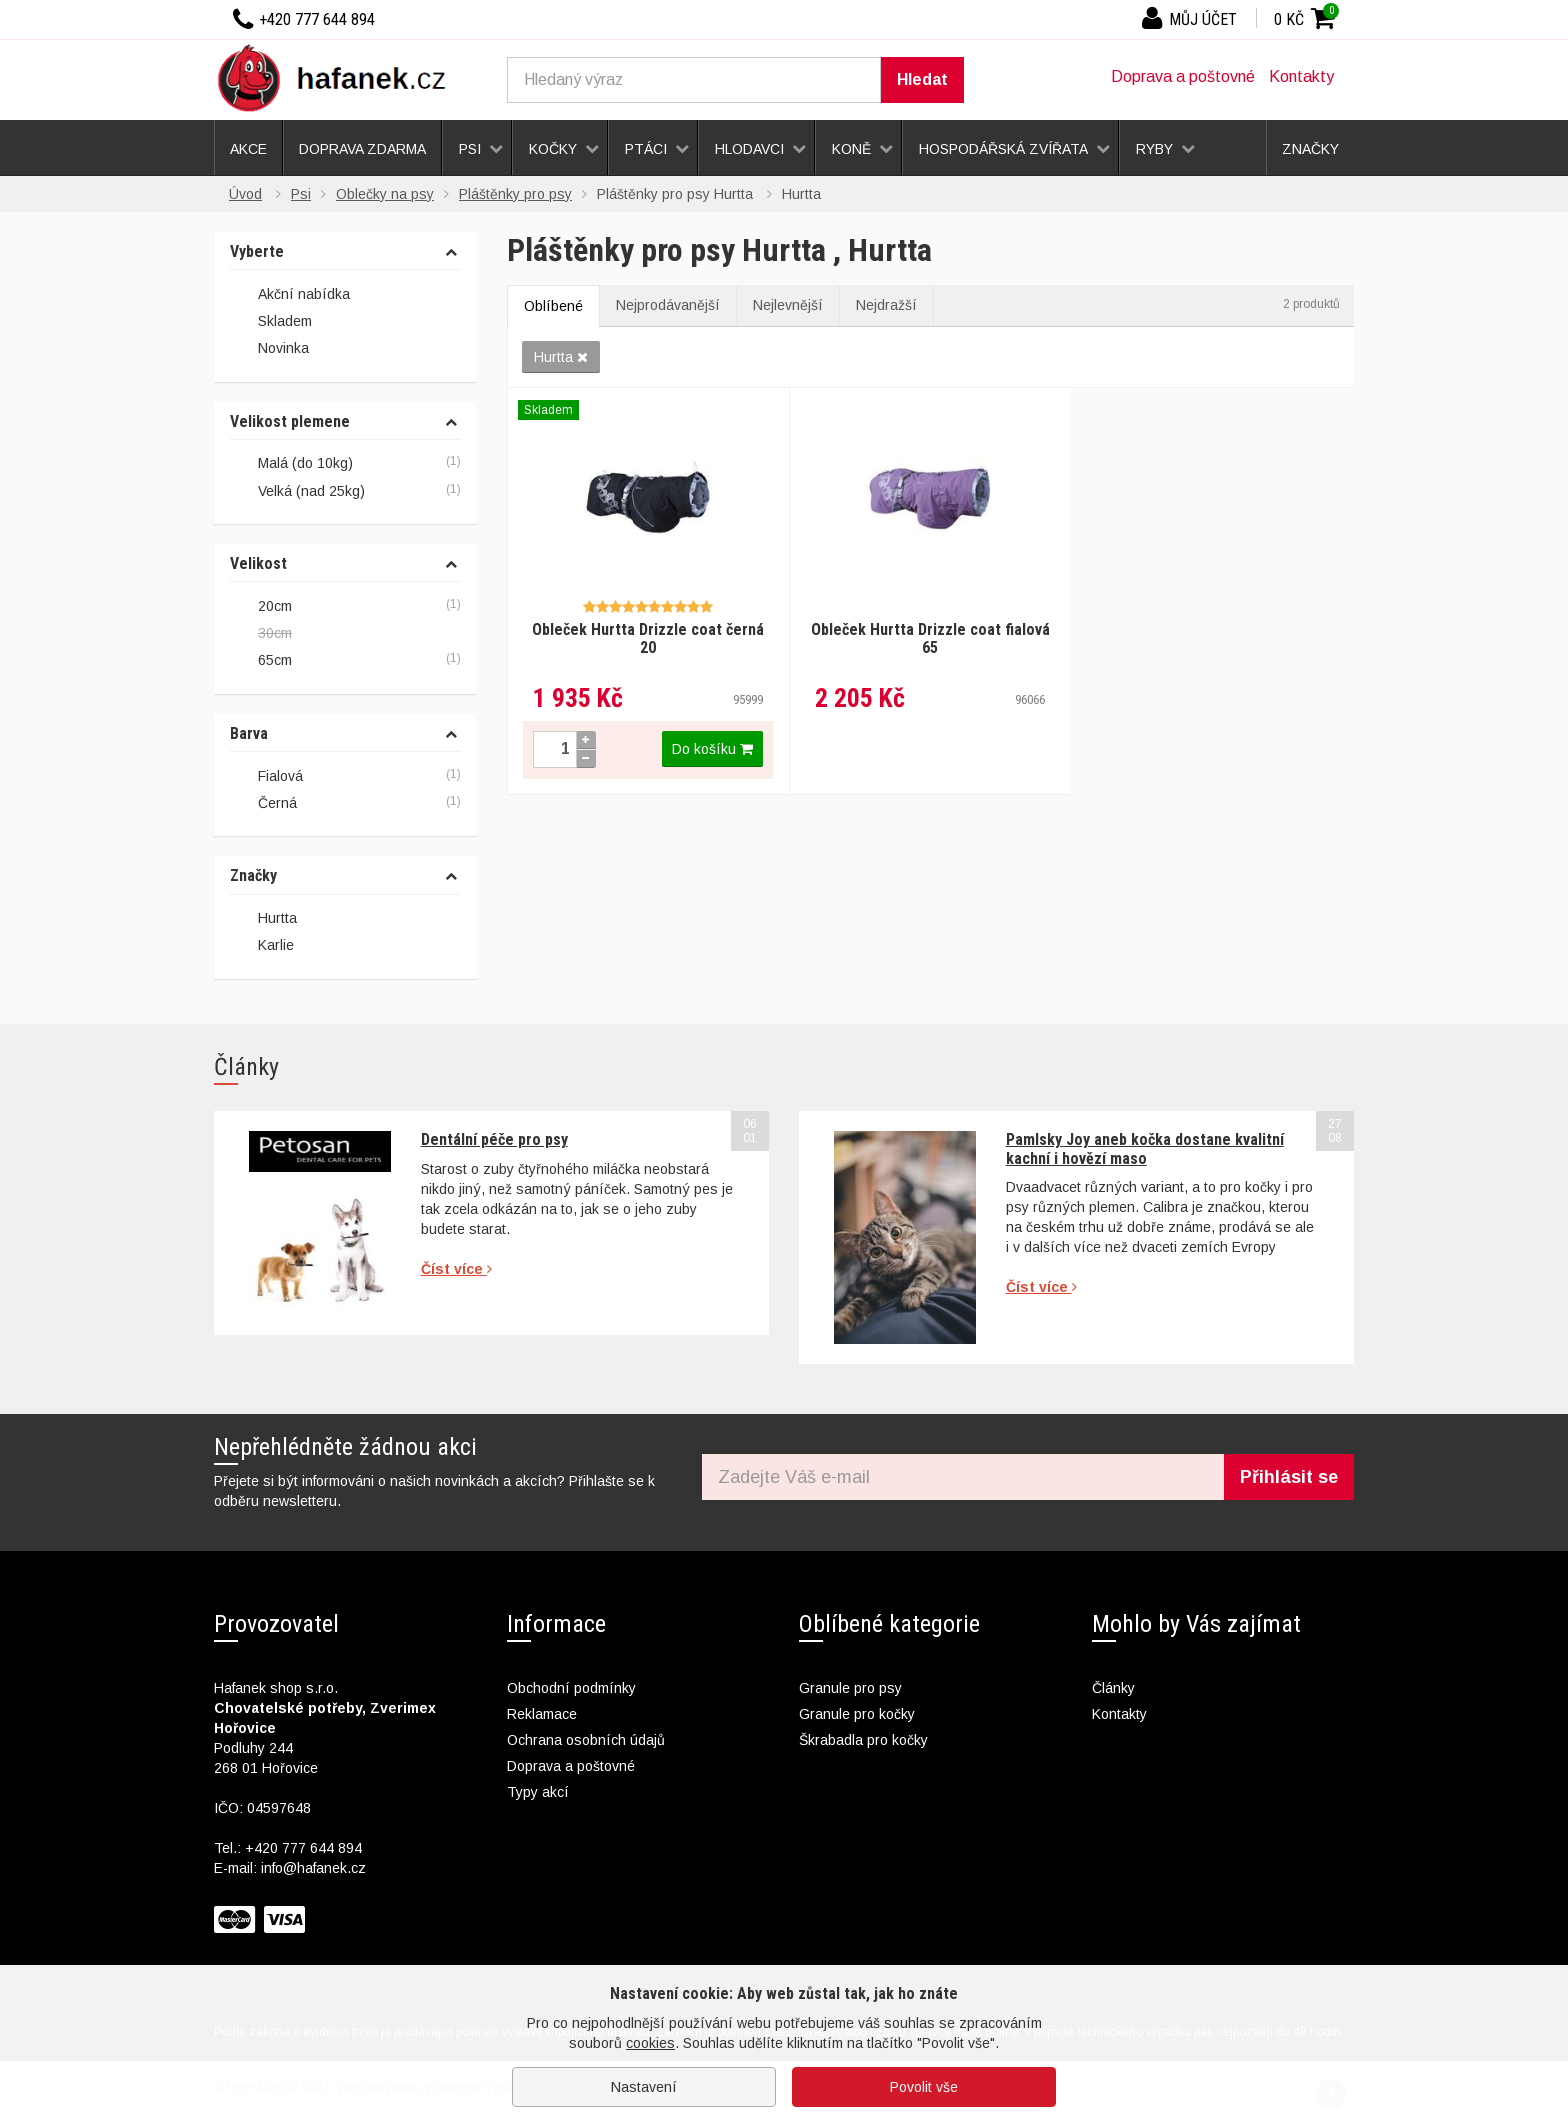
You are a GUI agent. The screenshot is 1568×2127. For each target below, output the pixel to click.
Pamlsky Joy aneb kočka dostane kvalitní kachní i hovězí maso (1145, 1148)
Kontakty (1301, 76)
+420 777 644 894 (303, 1848)
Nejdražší (886, 305)
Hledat (922, 79)
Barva (249, 734)
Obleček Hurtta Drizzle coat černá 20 (648, 638)
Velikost (258, 564)
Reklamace (542, 1714)
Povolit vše (924, 2087)
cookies (650, 2043)
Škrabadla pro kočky (863, 1740)
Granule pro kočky (857, 1714)
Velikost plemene (290, 422)
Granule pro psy (850, 1688)
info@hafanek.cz (313, 1868)
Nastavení (644, 2087)
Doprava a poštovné (1183, 76)
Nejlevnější (788, 305)
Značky (253, 876)
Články (1113, 1688)
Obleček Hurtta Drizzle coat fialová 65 (930, 638)
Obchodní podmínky (571, 1688)
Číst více (456, 1269)
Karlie (276, 945)
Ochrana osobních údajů (586, 1740)
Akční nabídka (290, 295)
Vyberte (257, 252)
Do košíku (712, 749)
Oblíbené (553, 306)
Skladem (271, 322)
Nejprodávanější (668, 305)
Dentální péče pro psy (494, 1139)
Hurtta (561, 357)
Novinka (269, 350)
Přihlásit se (1289, 1477)
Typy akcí (538, 1792)
